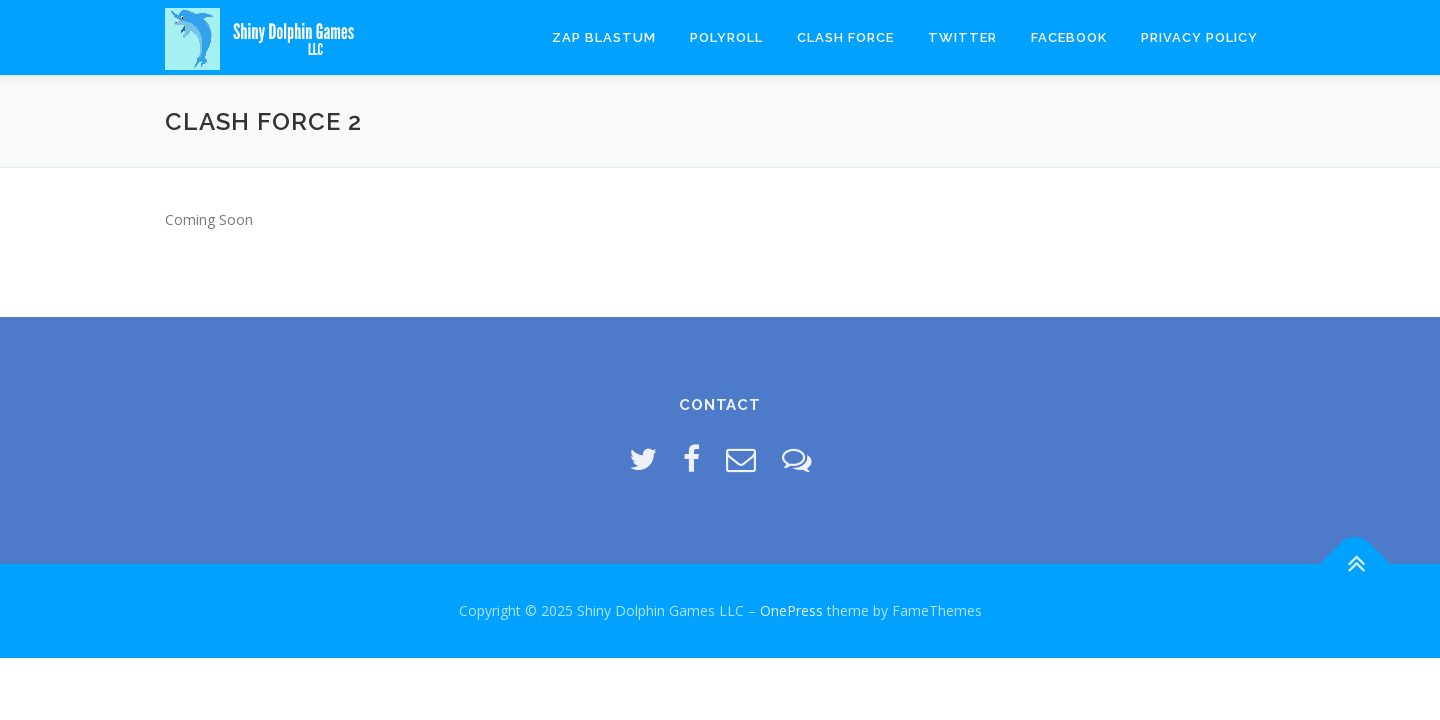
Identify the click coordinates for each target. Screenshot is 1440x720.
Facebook (1069, 37)
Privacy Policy (1199, 37)
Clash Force (845, 37)
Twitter (962, 37)
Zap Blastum (604, 37)
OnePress (791, 610)
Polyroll (726, 37)
